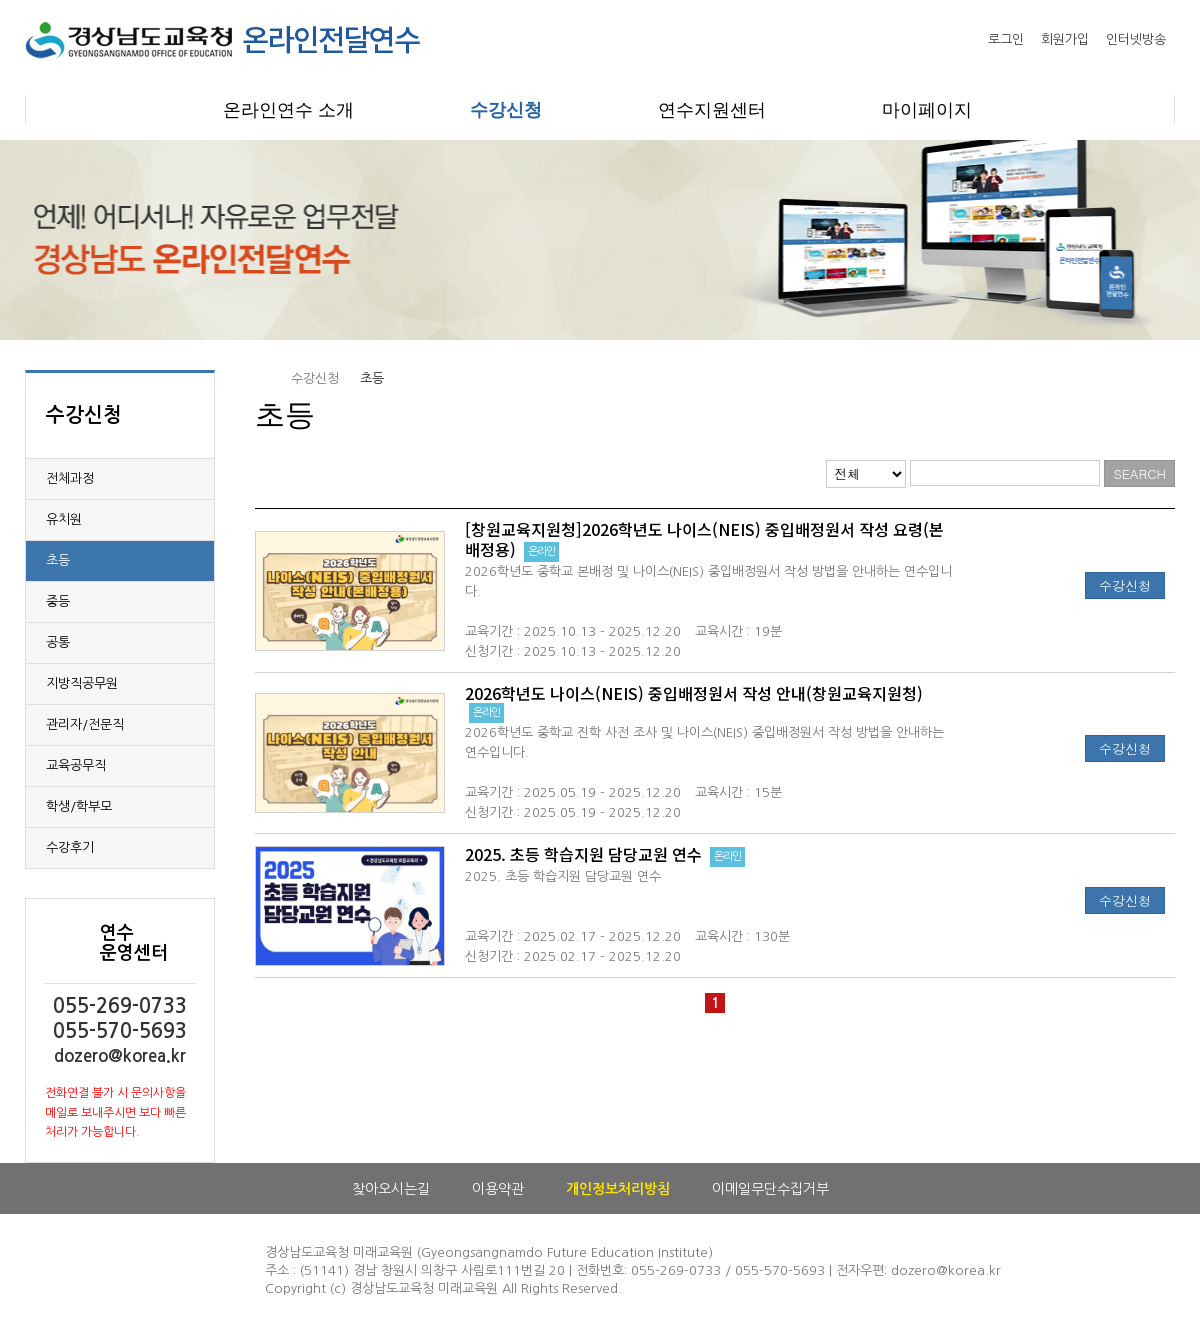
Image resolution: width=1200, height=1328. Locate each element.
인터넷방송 (1136, 39)
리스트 (811, 472)
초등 (58, 560)
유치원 (64, 519)
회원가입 (1065, 39)
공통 (58, 642)
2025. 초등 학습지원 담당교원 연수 (583, 854)
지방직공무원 (82, 683)
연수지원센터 (712, 110)
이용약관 (498, 1189)
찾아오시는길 (391, 1189)
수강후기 (70, 847)
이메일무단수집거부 (770, 1189)
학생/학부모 (79, 806)
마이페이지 (927, 110)
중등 (58, 601)
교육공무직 (76, 765)
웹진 (786, 472)
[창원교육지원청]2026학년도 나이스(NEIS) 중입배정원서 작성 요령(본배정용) (704, 539)
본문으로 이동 (0, 0)
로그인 (1006, 39)
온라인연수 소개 (288, 110)
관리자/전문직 (85, 724)
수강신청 (506, 110)
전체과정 (70, 478)
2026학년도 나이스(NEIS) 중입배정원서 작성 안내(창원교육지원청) (694, 693)
